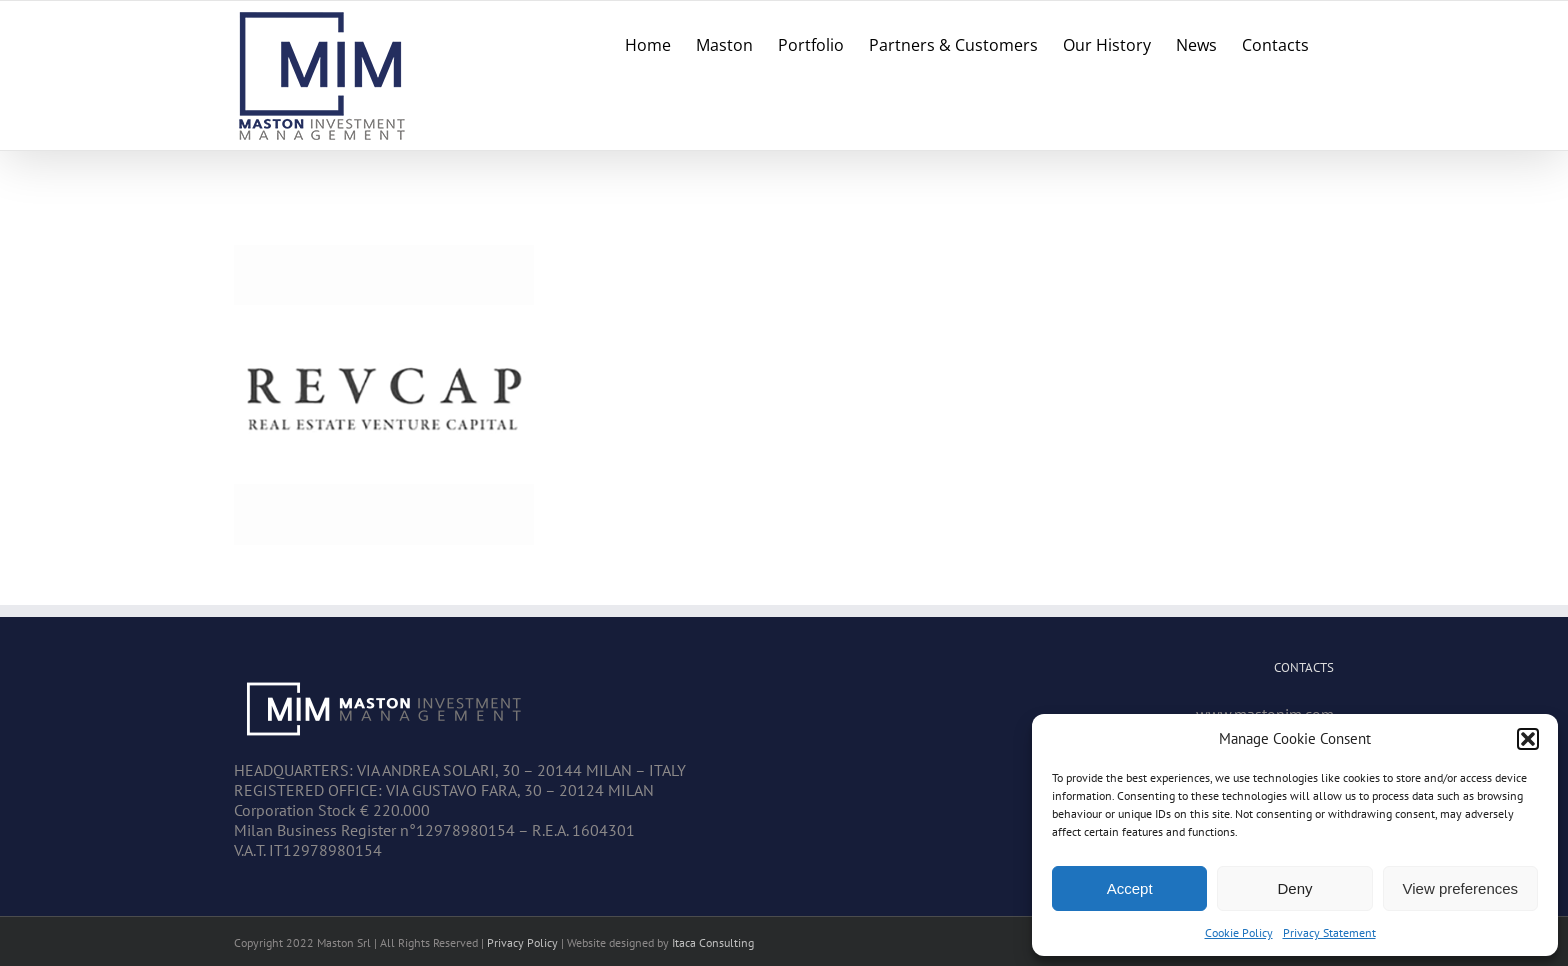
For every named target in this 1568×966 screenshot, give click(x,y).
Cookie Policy (1239, 932)
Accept (1130, 888)
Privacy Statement (1329, 932)
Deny (1294, 888)
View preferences (1461, 888)
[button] (1528, 739)
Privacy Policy (522, 942)
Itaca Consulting (713, 942)
